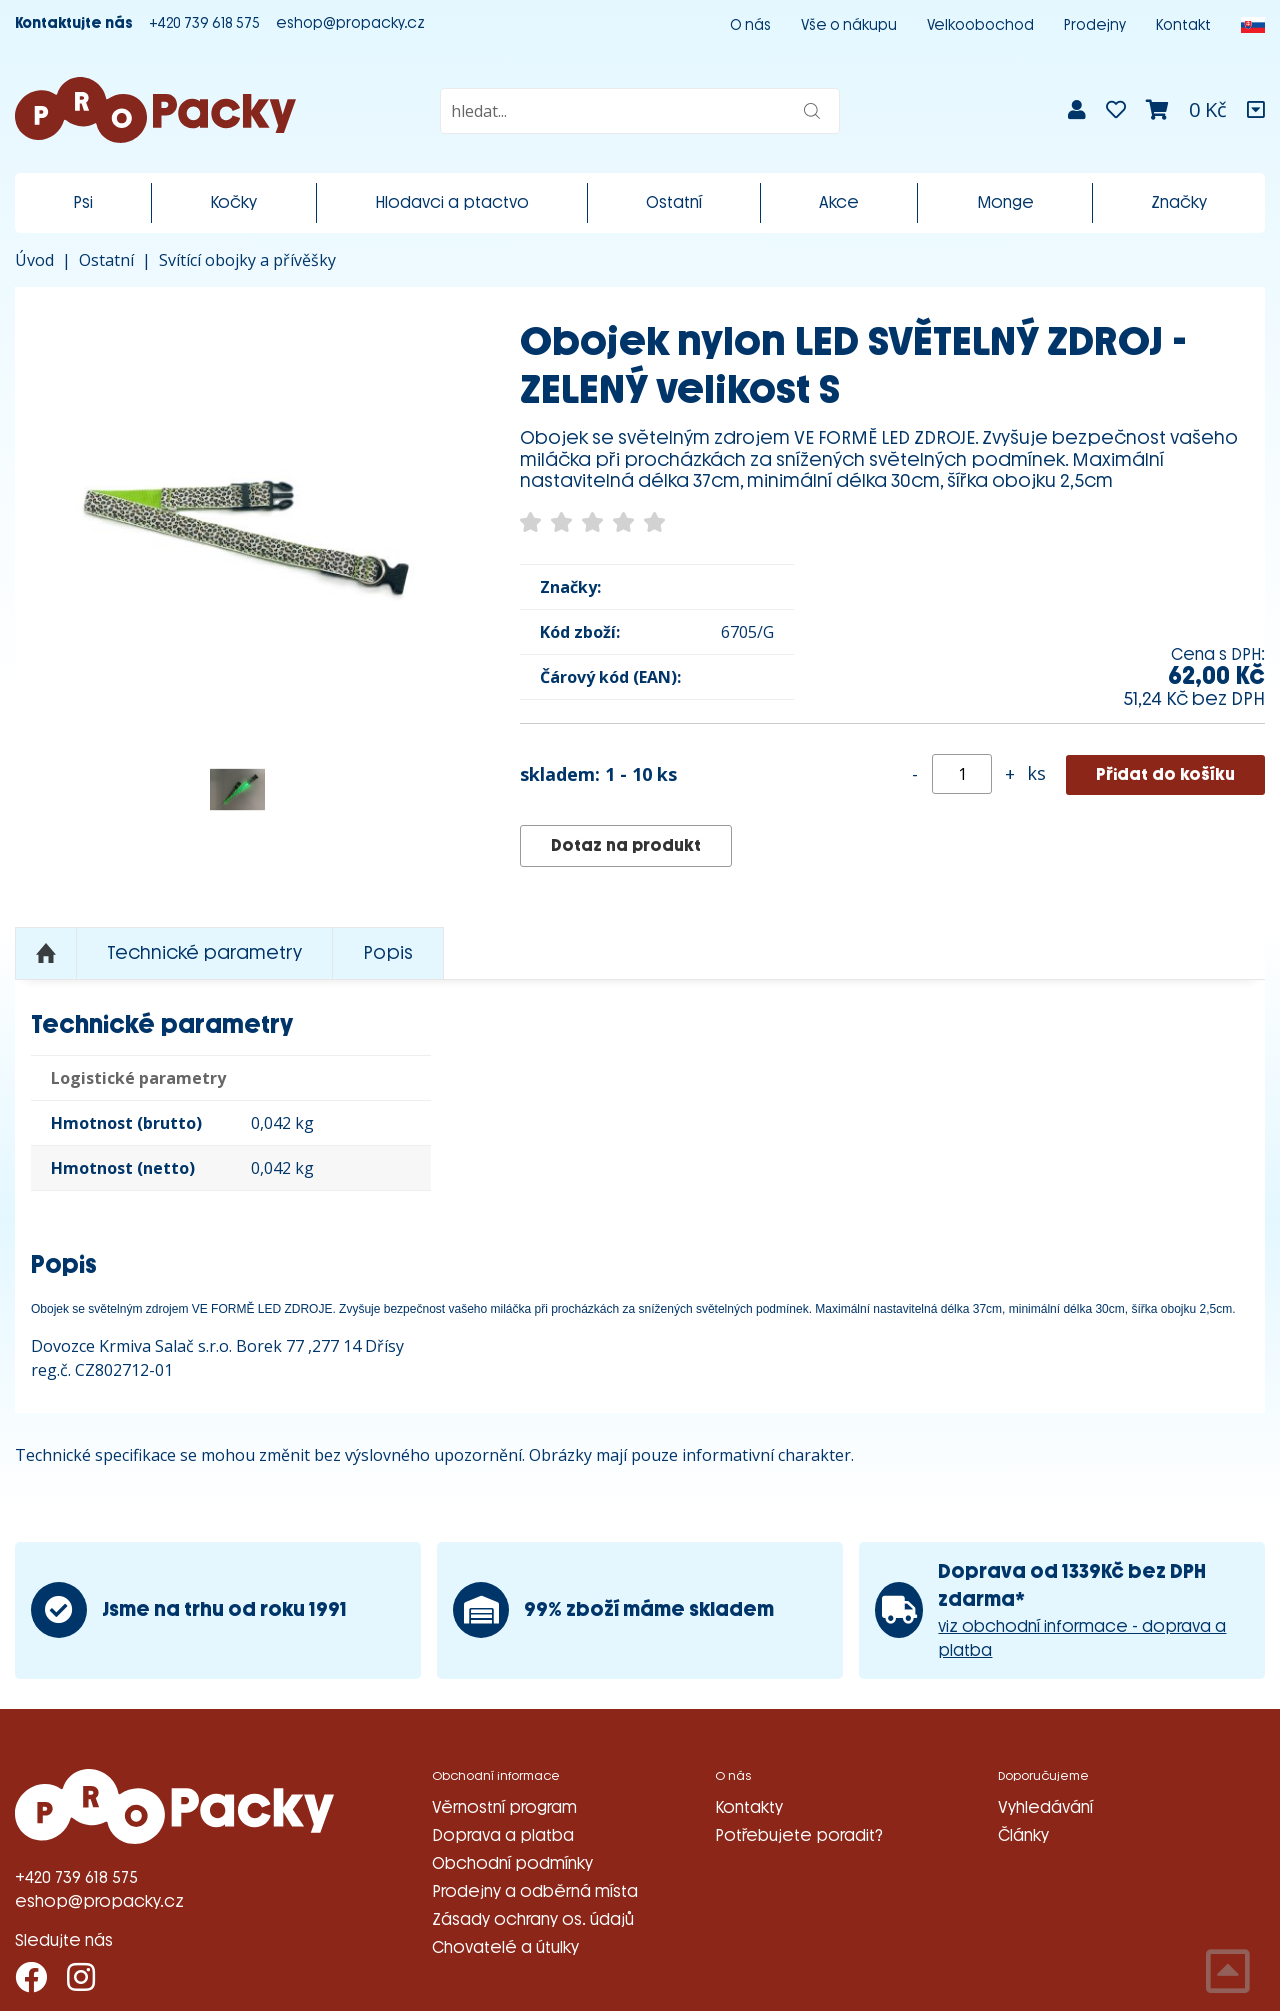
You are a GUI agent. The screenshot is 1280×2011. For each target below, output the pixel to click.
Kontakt (1183, 25)
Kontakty (749, 1807)
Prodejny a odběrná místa (535, 1891)
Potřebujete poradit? (799, 1835)
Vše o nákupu (849, 25)
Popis (388, 953)
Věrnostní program (504, 1807)
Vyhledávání (1045, 1807)
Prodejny (1095, 25)
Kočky (233, 202)
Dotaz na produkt (626, 845)
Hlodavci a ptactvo (452, 202)
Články (1023, 1835)
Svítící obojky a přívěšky (247, 260)
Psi (83, 202)
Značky (1179, 202)
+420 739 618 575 (204, 23)
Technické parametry (204, 953)
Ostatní (674, 202)
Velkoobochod (980, 25)
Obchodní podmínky (512, 1863)
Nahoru (46, 954)
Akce (839, 202)
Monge (1005, 202)
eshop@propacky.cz (350, 23)
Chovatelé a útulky (505, 1947)
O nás (750, 25)
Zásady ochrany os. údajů (533, 1919)
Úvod (34, 260)
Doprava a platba (503, 1835)
